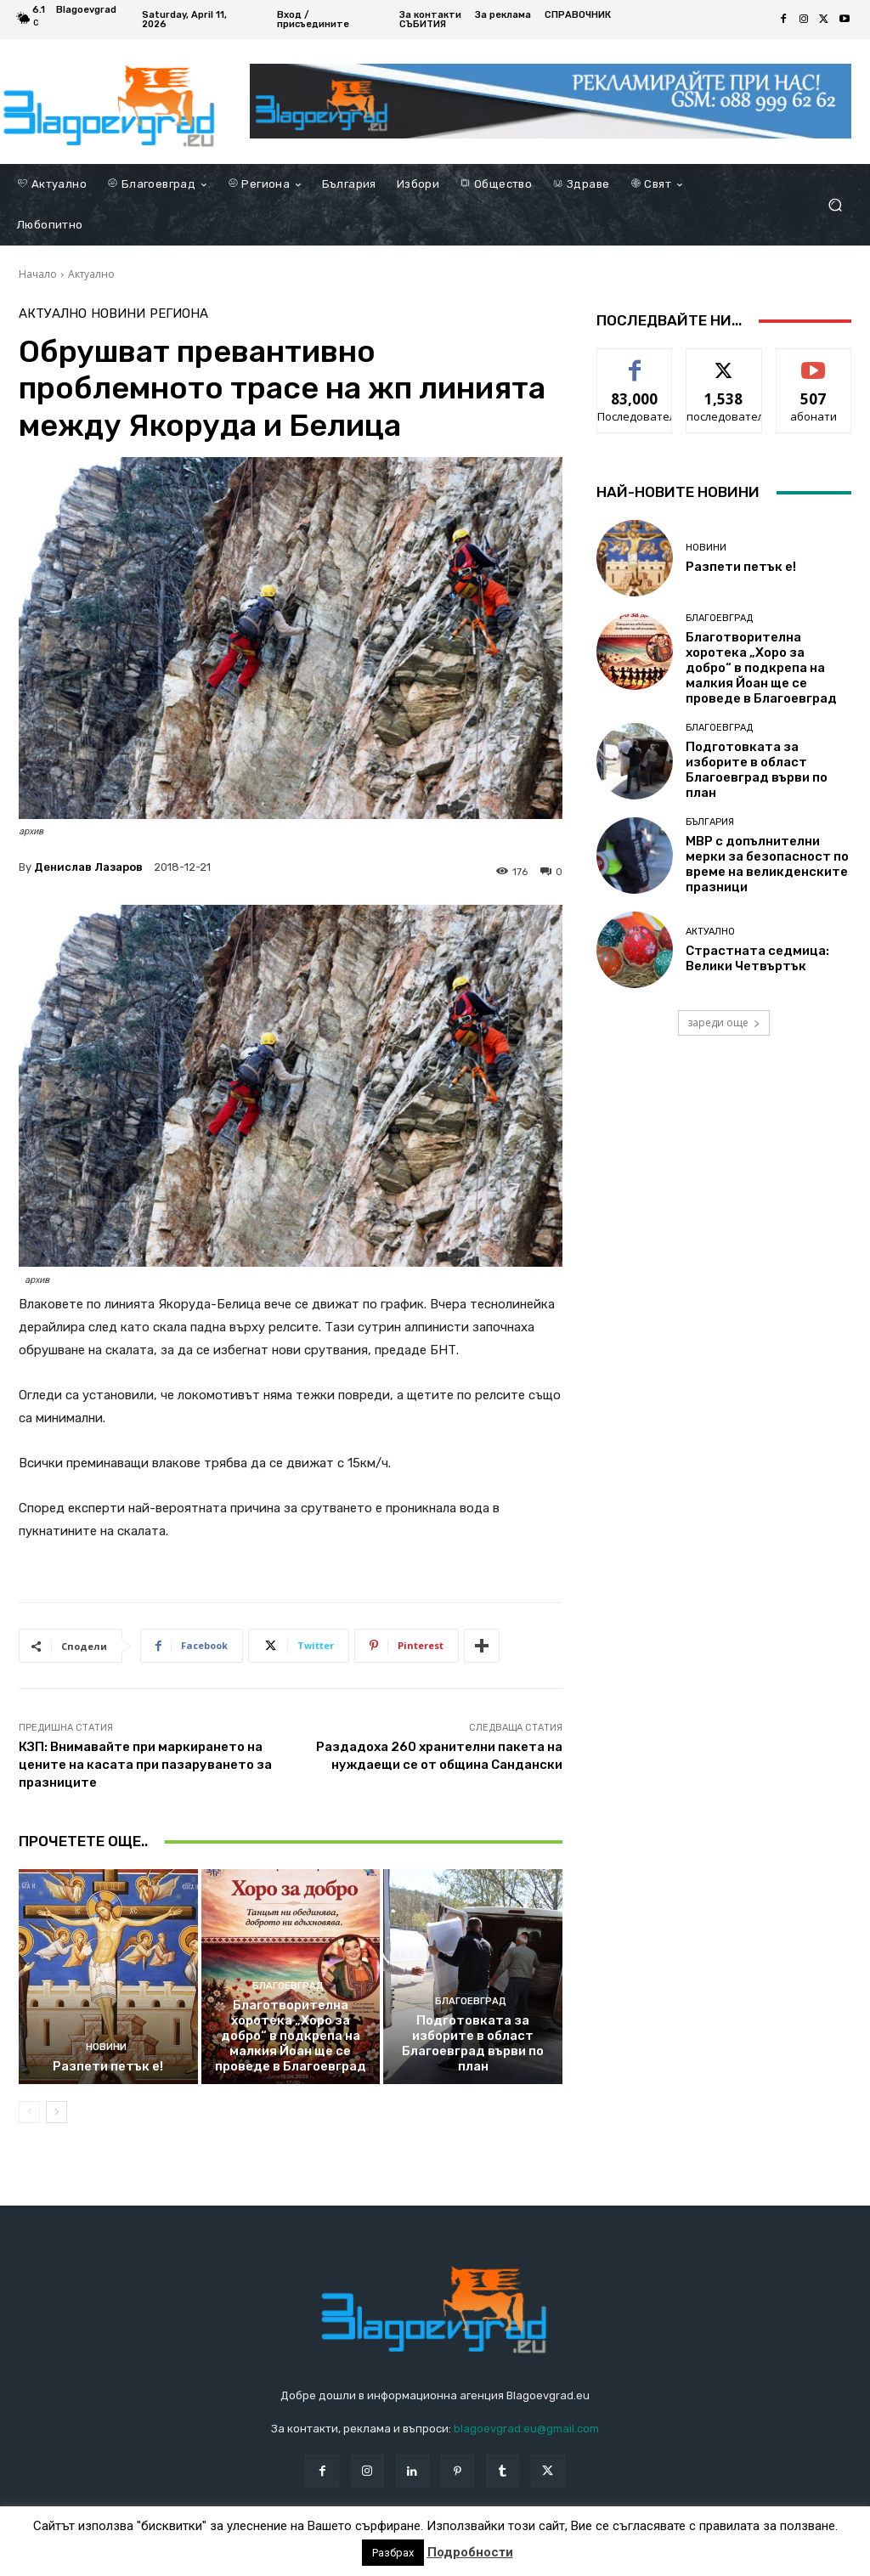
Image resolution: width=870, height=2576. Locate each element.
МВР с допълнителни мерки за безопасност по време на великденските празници (767, 864)
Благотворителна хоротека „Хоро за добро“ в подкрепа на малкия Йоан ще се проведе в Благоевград (290, 2035)
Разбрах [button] (393, 2552)
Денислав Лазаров (88, 867)
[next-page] (56, 2112)
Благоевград (288, 1986)
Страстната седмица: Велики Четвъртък (757, 958)
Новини (118, 314)
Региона (179, 314)
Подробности (470, 2552)
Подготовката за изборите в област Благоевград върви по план (473, 2043)
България (710, 822)
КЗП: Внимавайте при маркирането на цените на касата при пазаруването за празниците (145, 1764)
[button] (835, 205)
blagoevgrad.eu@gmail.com (526, 2428)
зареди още (723, 1022)
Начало (38, 274)
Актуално (91, 274)
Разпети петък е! (108, 2066)
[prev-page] (29, 2112)
